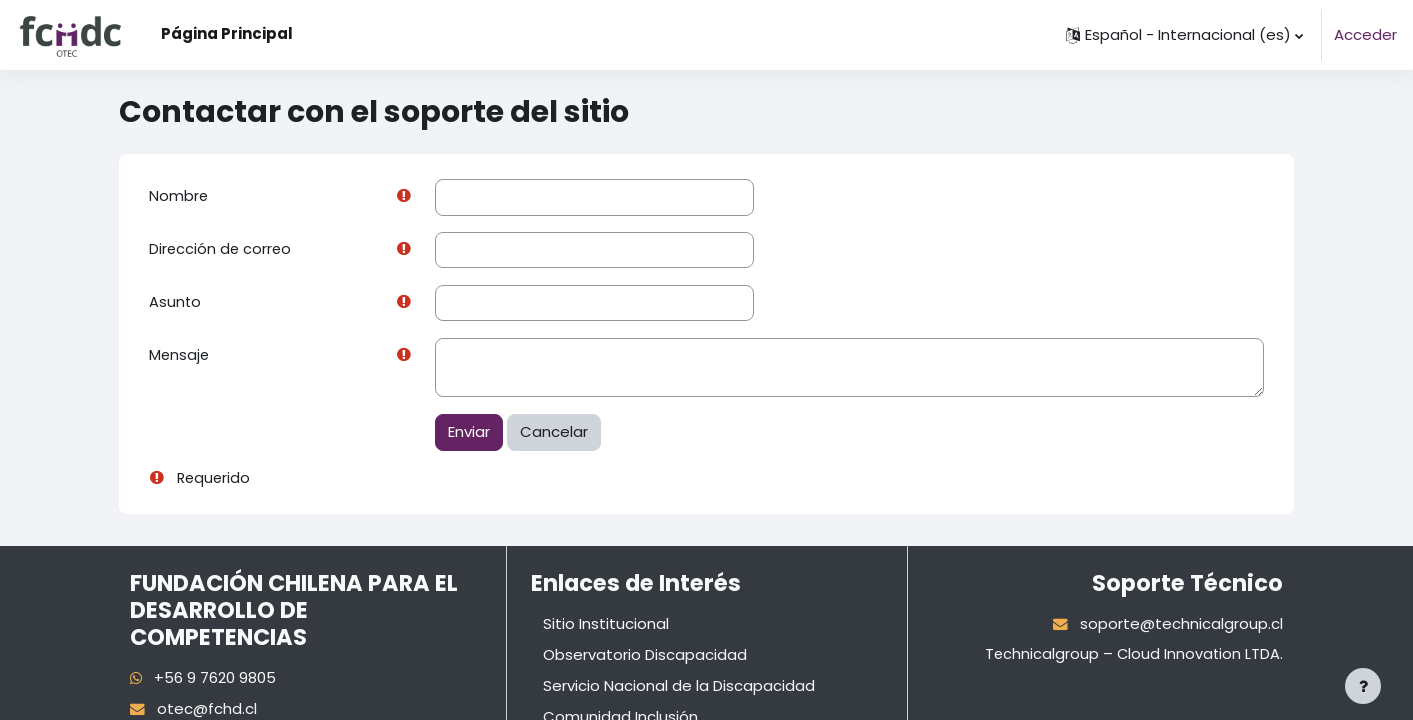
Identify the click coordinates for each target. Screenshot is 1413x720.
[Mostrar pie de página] (1363, 686)
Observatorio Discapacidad (645, 656)
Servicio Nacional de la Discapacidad (679, 687)
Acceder (1365, 34)
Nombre (179, 196)
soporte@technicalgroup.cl (1181, 626)
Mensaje (180, 357)
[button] (1184, 35)
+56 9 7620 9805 (216, 680)
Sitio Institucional (606, 626)
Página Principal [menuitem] (227, 33)
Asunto (175, 303)
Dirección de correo (221, 250)
